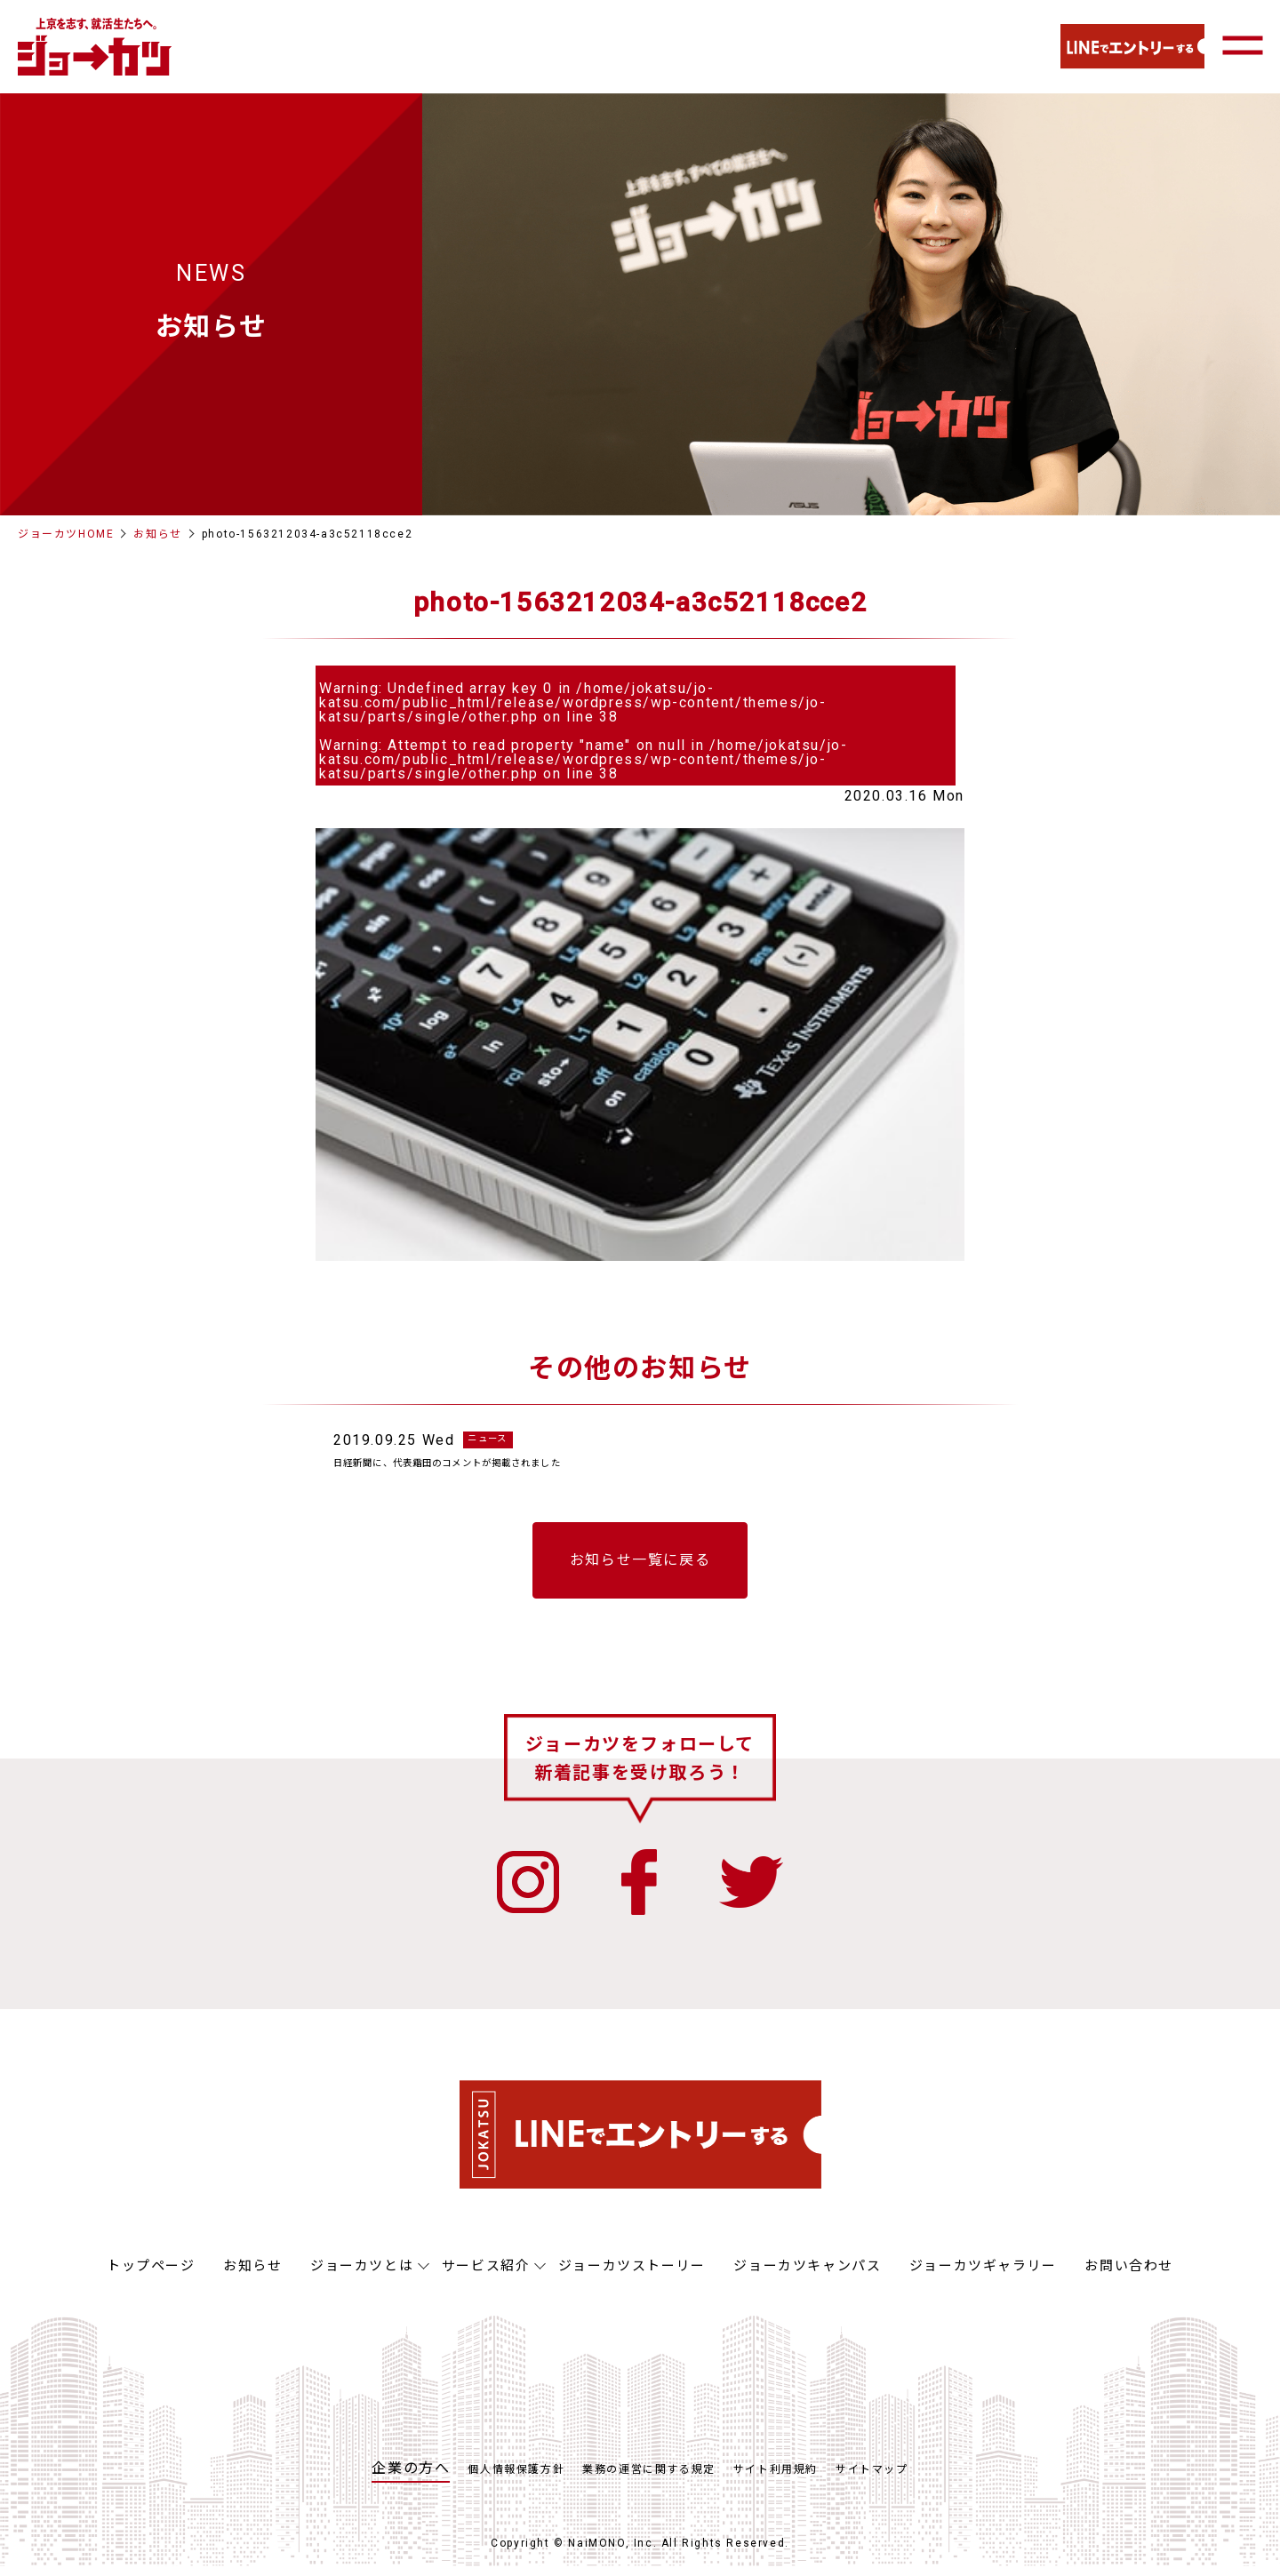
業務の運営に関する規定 (649, 2479)
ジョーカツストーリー (632, 2276)
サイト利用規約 (775, 2479)
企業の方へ (411, 2477)
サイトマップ (872, 2479)
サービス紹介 (486, 2276)
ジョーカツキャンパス (807, 2276)
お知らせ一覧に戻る (640, 1569)
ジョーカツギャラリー (983, 2276)
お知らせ (157, 534)
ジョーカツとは (361, 2276)
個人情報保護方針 (516, 2479)
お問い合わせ (1128, 2276)
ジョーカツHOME (66, 534)
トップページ (151, 2276)
